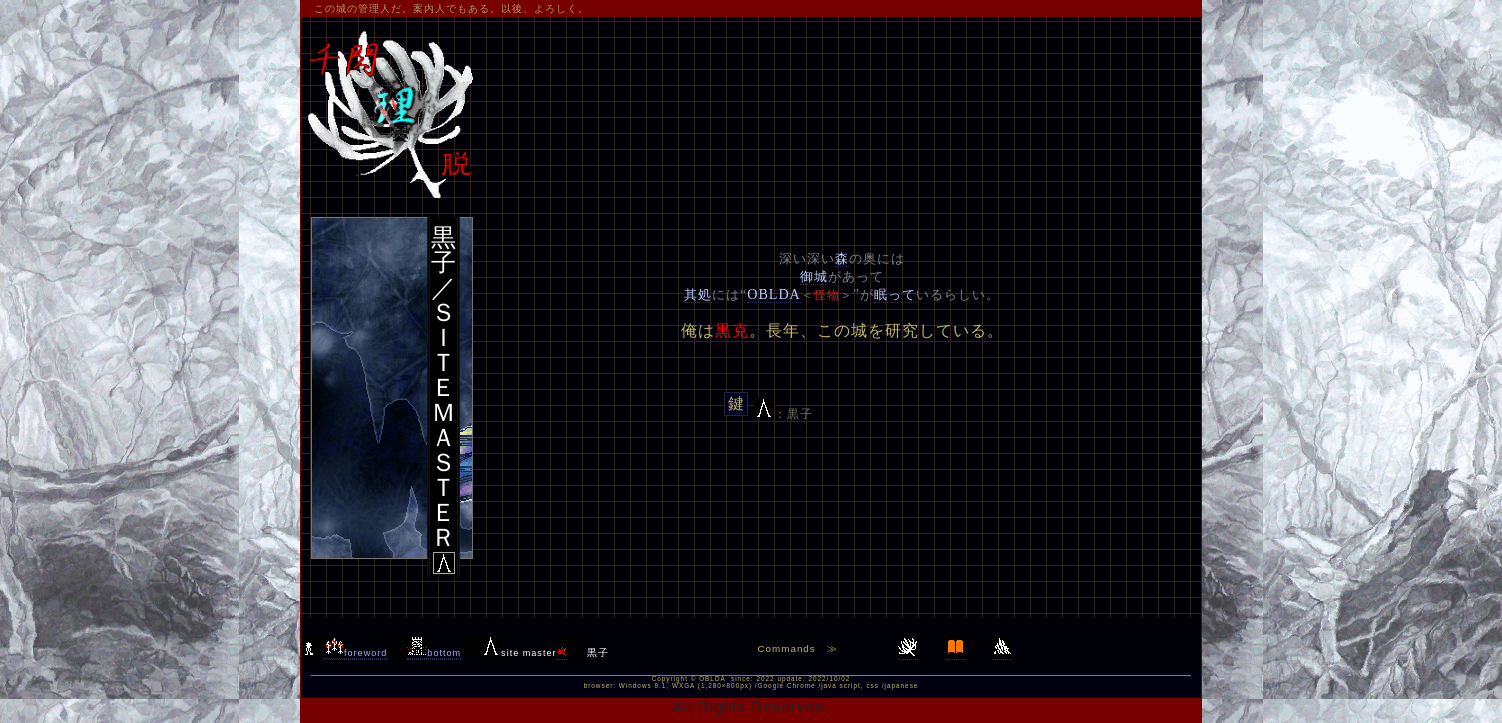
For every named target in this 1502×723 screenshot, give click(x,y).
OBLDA (774, 294)
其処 (698, 294)
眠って (895, 294)
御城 (814, 276)
